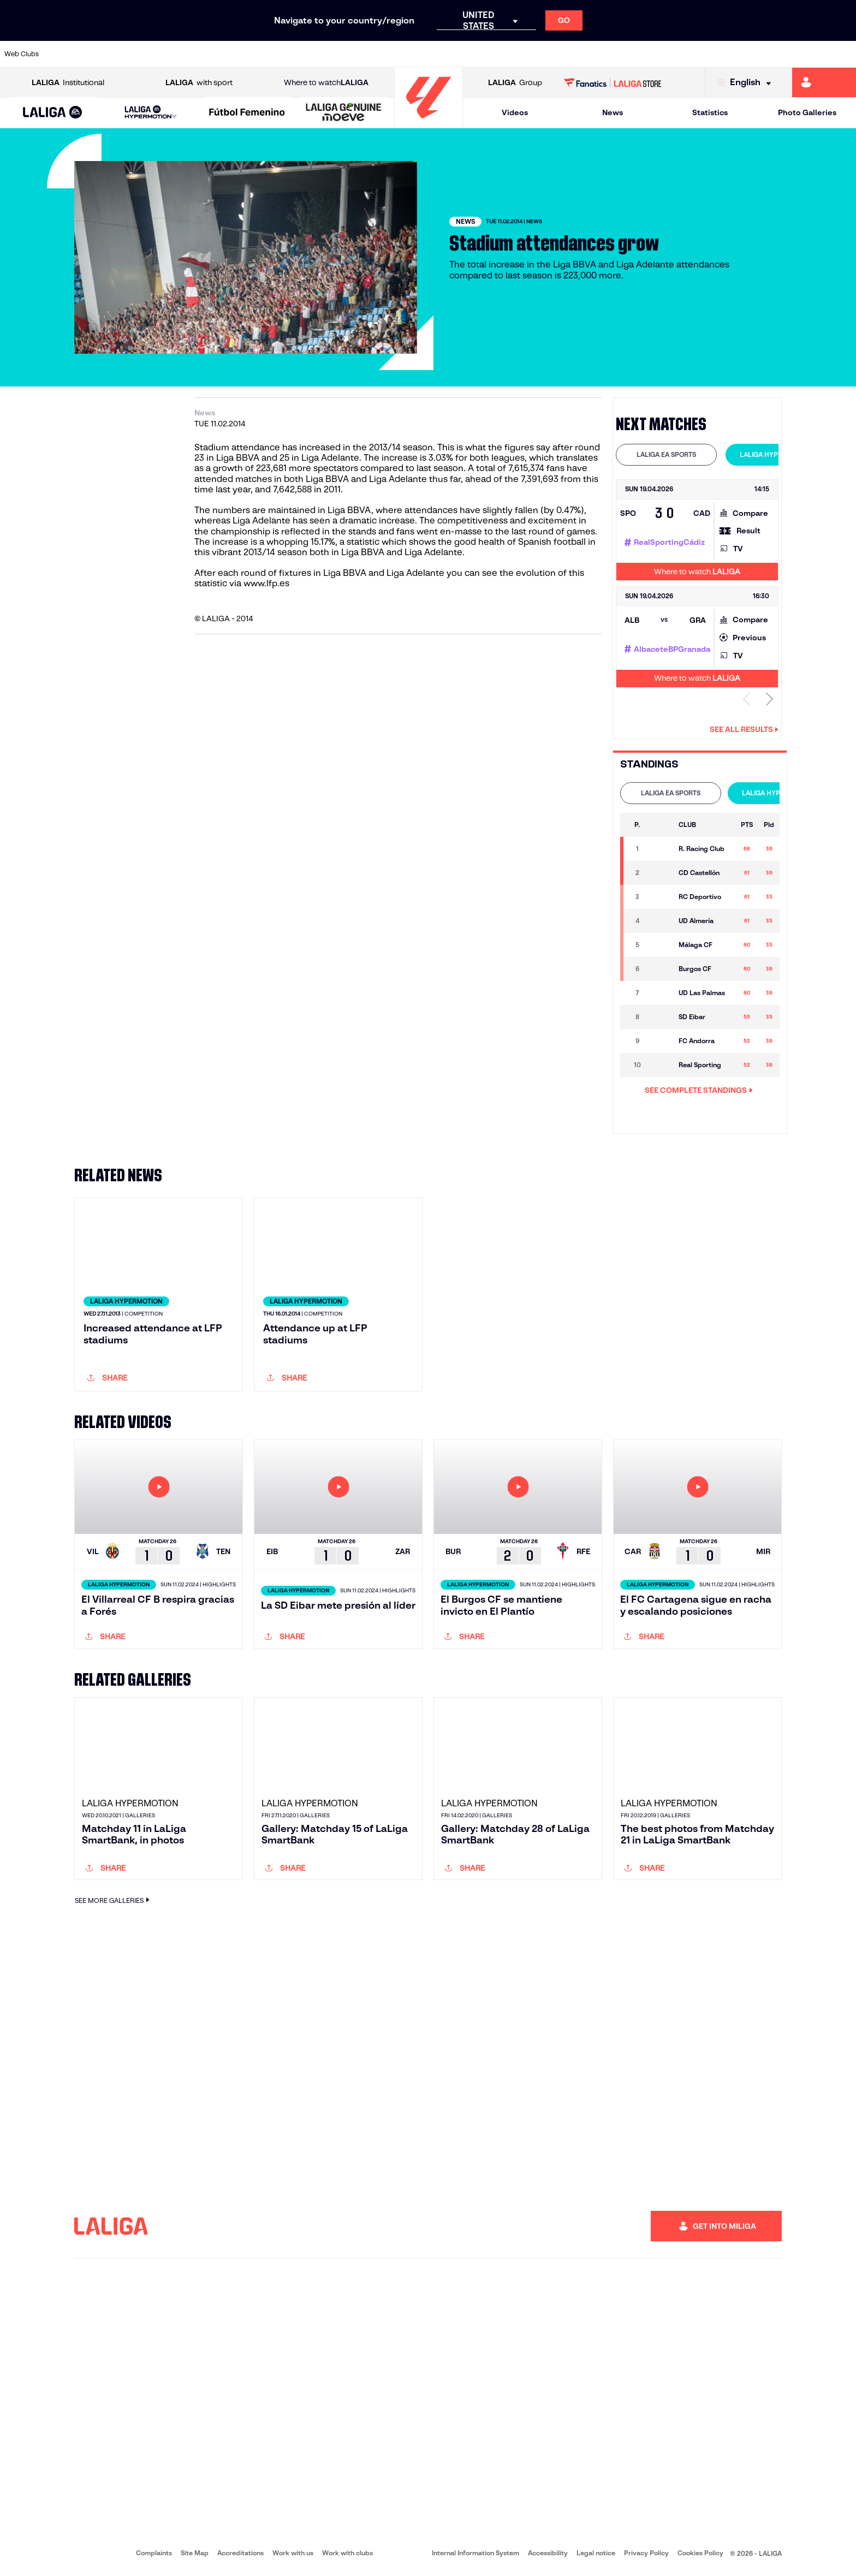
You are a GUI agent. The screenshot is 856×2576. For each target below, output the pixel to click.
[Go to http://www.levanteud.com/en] (396, 54)
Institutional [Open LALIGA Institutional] (68, 82)
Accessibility (548, 2554)
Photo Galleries (807, 112)
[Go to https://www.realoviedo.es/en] (681, 54)
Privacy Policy (646, 2554)
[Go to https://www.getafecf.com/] (315, 54)
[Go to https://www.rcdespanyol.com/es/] (518, 54)
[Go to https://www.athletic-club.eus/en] (71, 54)
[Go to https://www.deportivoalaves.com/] (193, 54)
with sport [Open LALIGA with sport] (199, 82)
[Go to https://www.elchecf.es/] (233, 54)
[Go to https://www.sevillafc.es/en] (762, 54)
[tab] (666, 455)
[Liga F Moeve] (247, 113)
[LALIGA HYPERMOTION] (151, 112)
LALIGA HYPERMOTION (776, 454)
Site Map (195, 2554)
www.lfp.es (266, 583)
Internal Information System (475, 2554)
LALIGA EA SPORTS (666, 454)
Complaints (154, 2554)
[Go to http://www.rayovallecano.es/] (437, 54)
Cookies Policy (700, 2554)
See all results (744, 729)
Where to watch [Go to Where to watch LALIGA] (326, 82)
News (612, 112)
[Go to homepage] (428, 123)
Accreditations (240, 2554)
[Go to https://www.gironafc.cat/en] (356, 54)
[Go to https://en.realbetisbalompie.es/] (599, 54)
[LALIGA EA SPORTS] (52, 113)
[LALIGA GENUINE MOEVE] (344, 113)
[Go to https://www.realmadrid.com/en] (640, 54)
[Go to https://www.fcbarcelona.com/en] (274, 54)
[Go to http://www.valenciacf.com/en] (802, 54)
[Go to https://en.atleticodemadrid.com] (112, 54)
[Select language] (746, 82)
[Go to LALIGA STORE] (613, 82)
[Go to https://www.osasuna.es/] (152, 54)
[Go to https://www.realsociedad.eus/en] (721, 54)
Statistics (710, 112)
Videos (515, 112)
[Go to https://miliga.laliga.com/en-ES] (824, 82)
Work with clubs (347, 2554)
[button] (52, 113)
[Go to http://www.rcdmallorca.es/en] (559, 54)
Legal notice (595, 2554)
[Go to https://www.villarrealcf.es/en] (843, 54)
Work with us (292, 2554)
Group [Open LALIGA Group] (515, 82)
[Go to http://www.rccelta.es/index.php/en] (477, 54)
